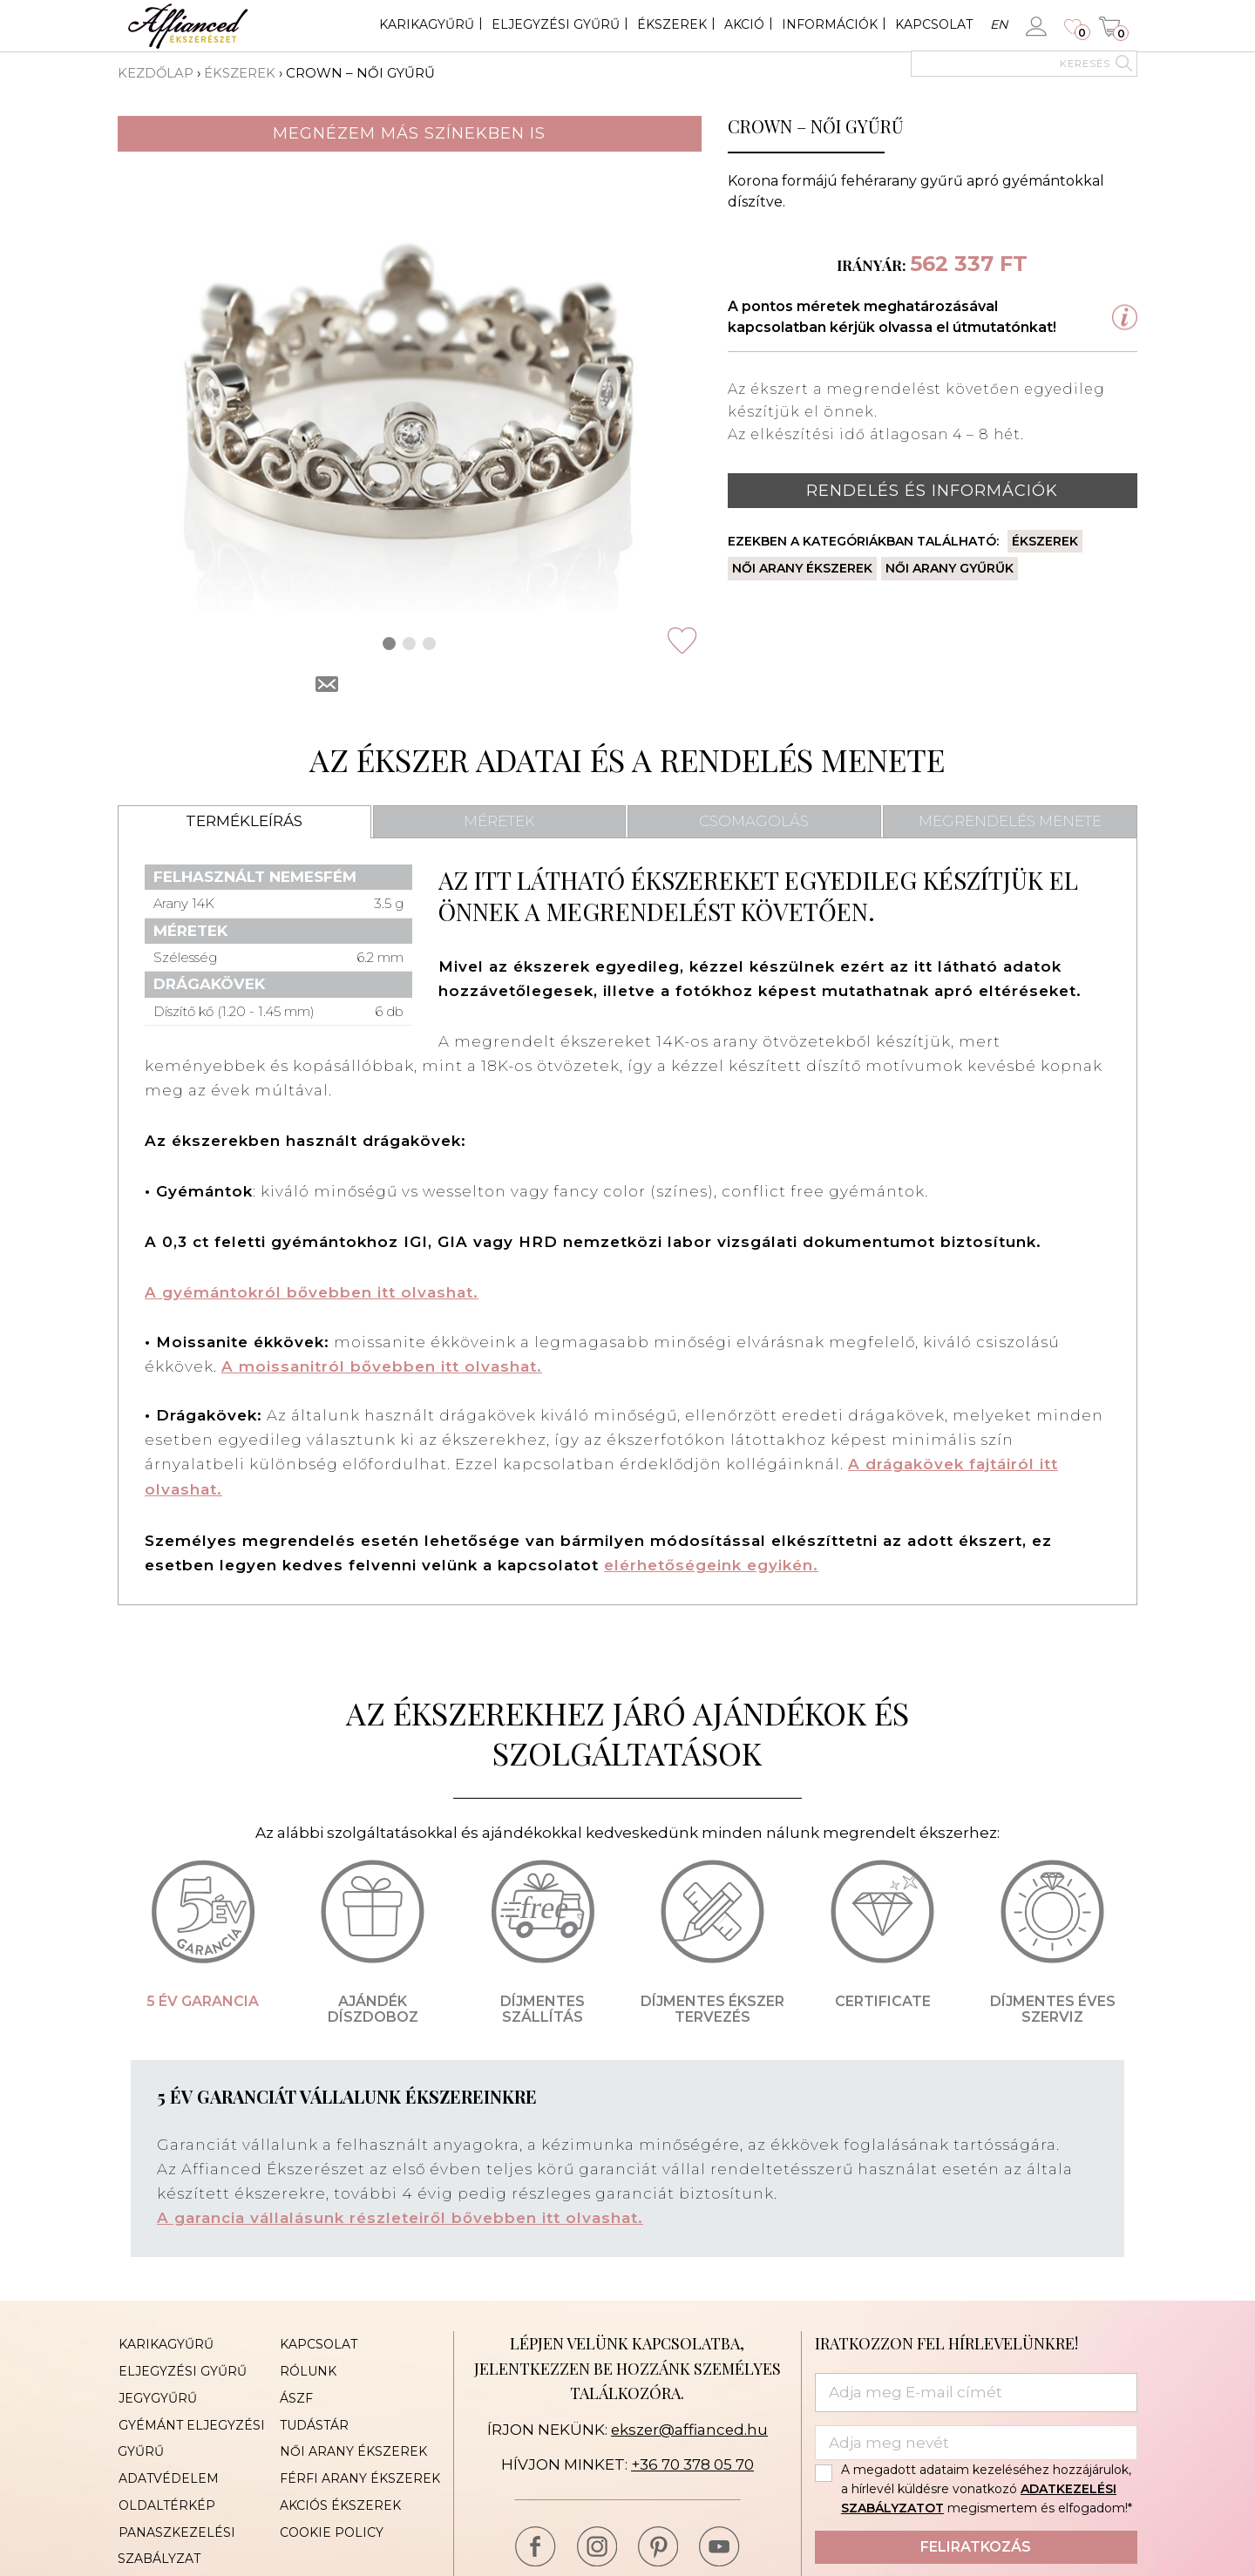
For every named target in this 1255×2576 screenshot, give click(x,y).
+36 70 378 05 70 (692, 2459)
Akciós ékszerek (339, 2496)
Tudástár (313, 2417)
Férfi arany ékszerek (359, 2470)
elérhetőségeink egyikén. (711, 1561)
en (998, 24)
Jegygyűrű (157, 2391)
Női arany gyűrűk (949, 568)
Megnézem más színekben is (409, 132)
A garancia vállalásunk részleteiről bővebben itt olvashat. (400, 2213)
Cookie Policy (331, 2522)
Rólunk (307, 2365)
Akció (744, 24)
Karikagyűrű (426, 24)
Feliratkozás (975, 2541)
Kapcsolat (934, 24)
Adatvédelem (168, 2470)
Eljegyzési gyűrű (556, 24)
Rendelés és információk (932, 489)
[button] (389, 642)
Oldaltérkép (166, 2496)
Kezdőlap (156, 72)
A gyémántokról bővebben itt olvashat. (311, 1291)
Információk (830, 24)
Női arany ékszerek (802, 568)
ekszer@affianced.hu (689, 2424)
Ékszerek (672, 24)
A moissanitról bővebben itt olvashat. (381, 1364)
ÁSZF (295, 2391)
